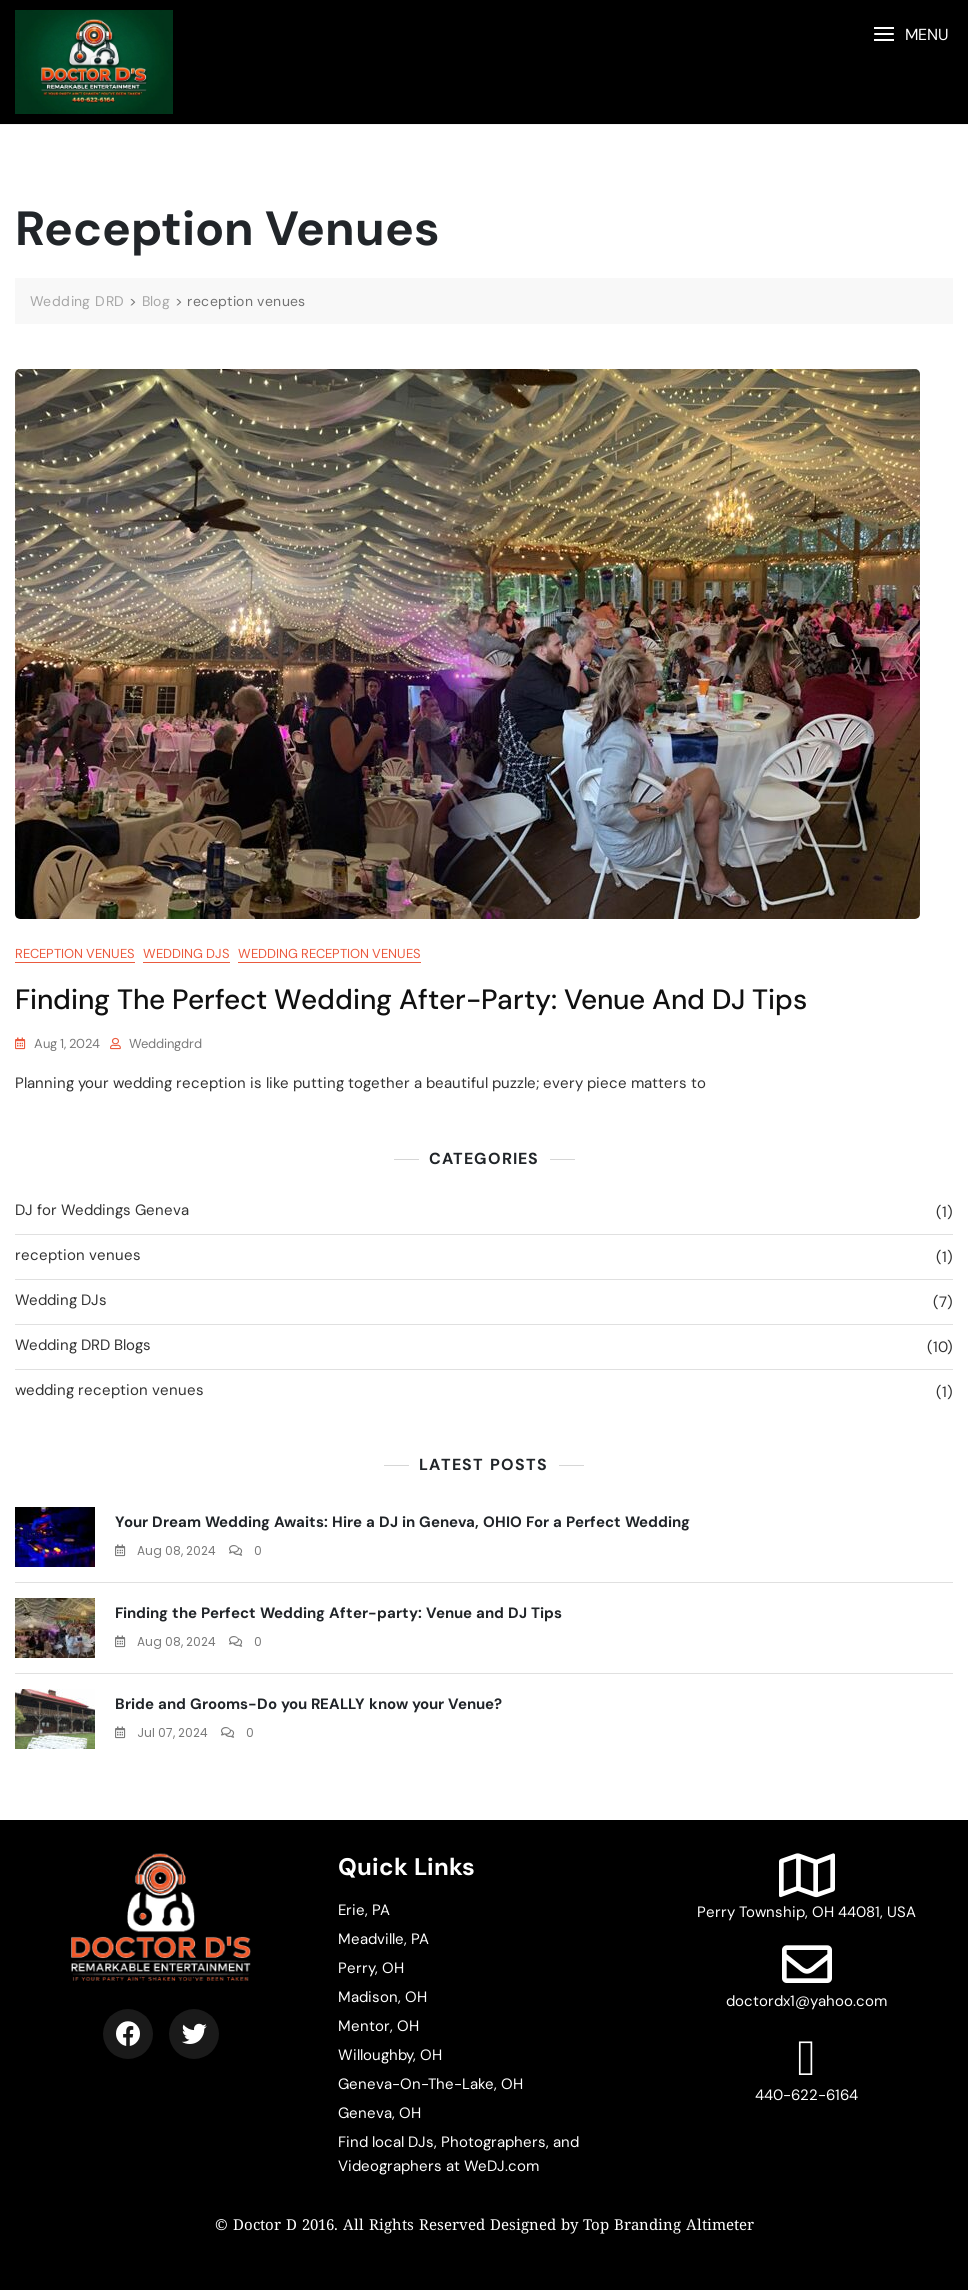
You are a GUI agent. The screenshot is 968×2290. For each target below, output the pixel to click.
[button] (910, 34)
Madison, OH (382, 1997)
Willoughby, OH (390, 2055)
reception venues (75, 953)
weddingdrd (165, 1043)
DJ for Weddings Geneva (102, 1210)
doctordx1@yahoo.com (806, 1975)
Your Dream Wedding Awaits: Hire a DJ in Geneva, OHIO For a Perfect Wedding (402, 1522)
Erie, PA (364, 1910)
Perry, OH (371, 1968)
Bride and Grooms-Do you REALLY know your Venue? (308, 1704)
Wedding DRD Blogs (83, 1345)
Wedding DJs (186, 953)
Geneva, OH (379, 2113)
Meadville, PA (383, 1939)
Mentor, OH (378, 2026)
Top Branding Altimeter (668, 2226)
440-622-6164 (806, 2069)
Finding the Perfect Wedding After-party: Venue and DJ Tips (411, 999)
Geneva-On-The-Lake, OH (430, 2084)
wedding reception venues (329, 953)
